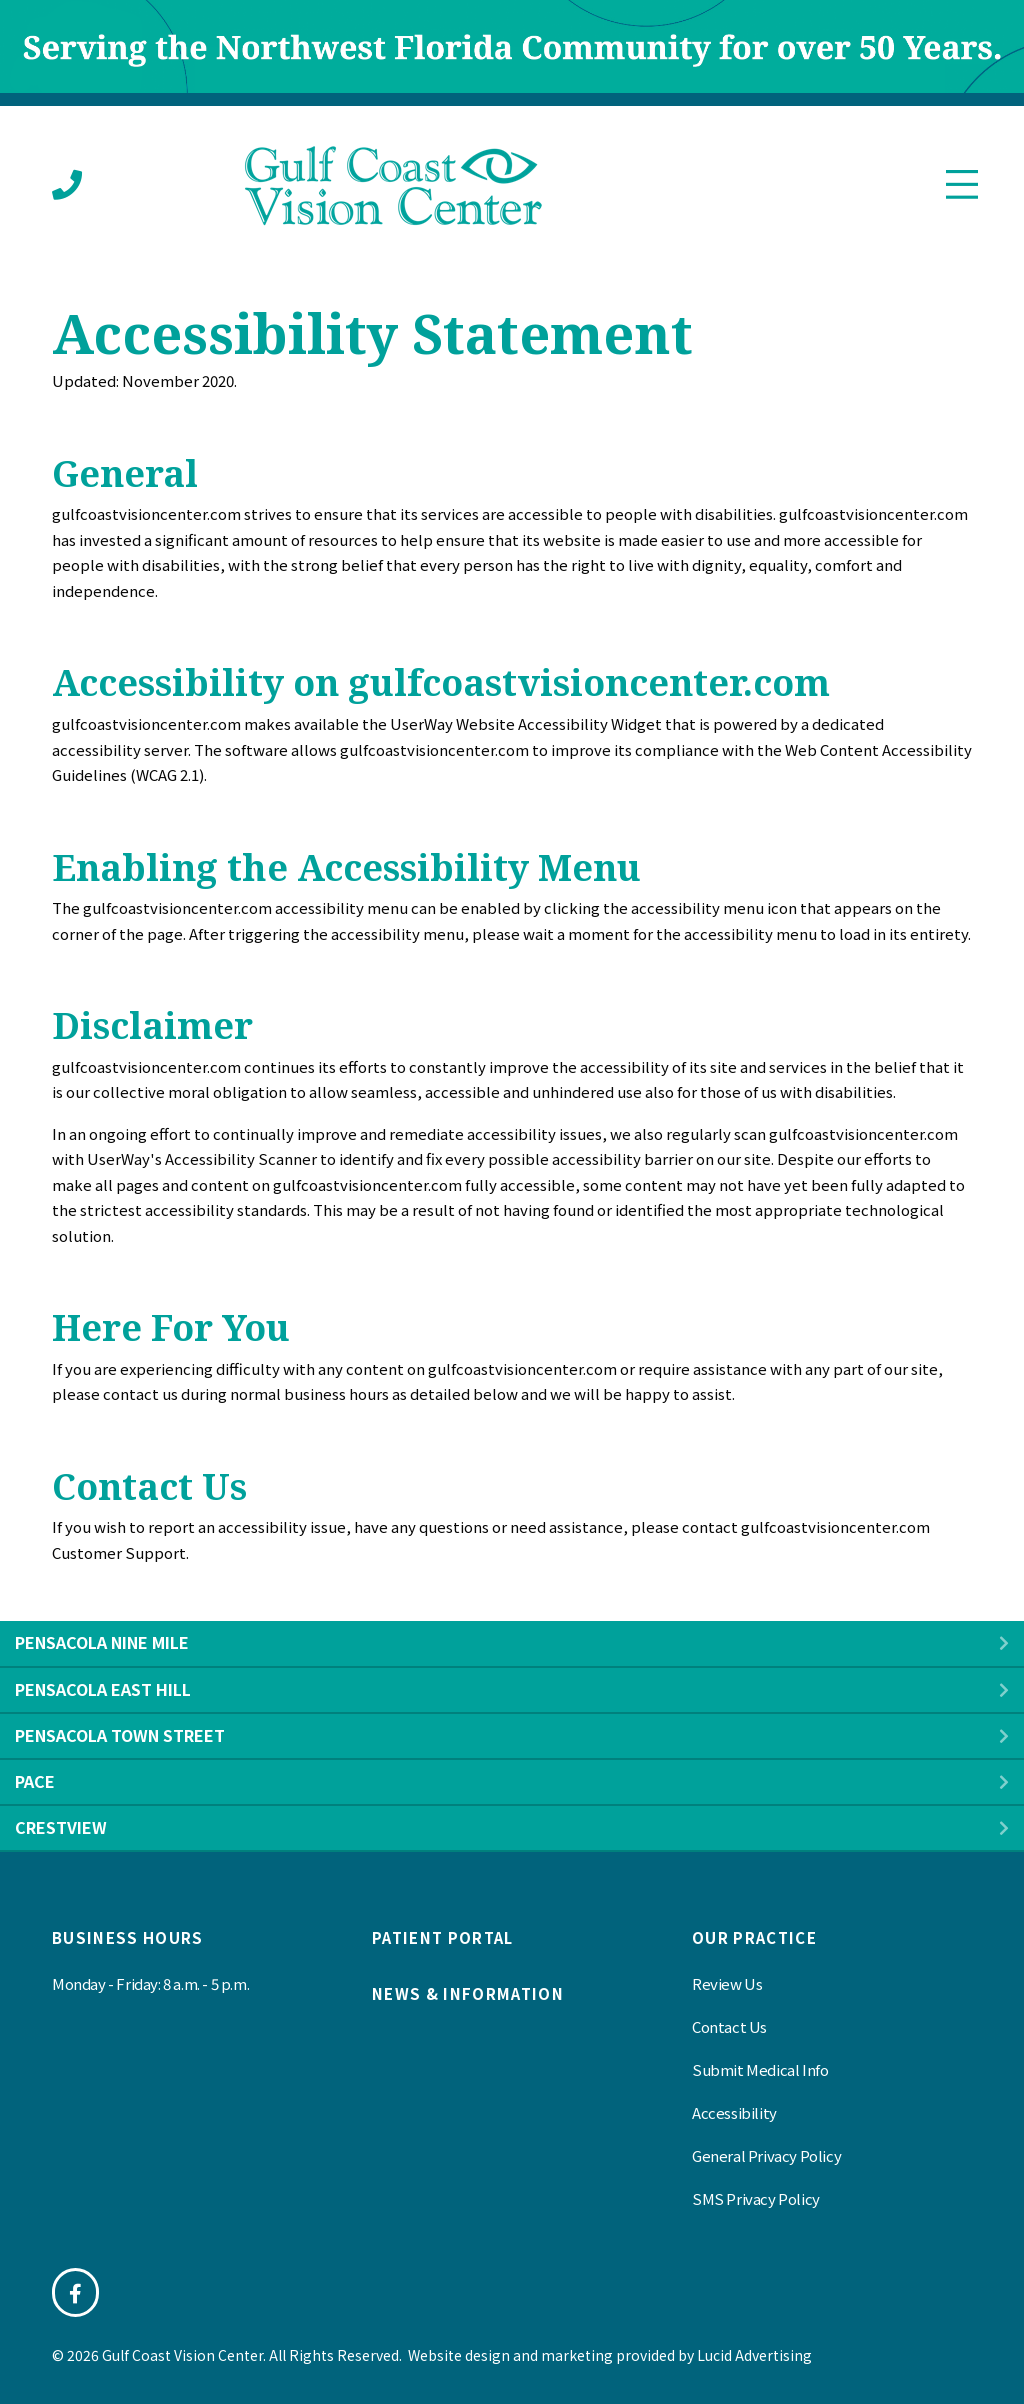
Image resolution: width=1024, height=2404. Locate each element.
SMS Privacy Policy (756, 2198)
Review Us (727, 1983)
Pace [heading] (35, 1781)
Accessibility (734, 2112)
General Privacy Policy (766, 2155)
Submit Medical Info (760, 2069)
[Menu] (962, 186)
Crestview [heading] (61, 1827)
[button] (1004, 1643)
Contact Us (729, 2026)
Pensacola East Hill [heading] (103, 1689)
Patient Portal (443, 1937)
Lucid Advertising (754, 2355)
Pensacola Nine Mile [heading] (102, 1642)
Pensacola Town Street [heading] (120, 1735)
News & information (468, 1993)
